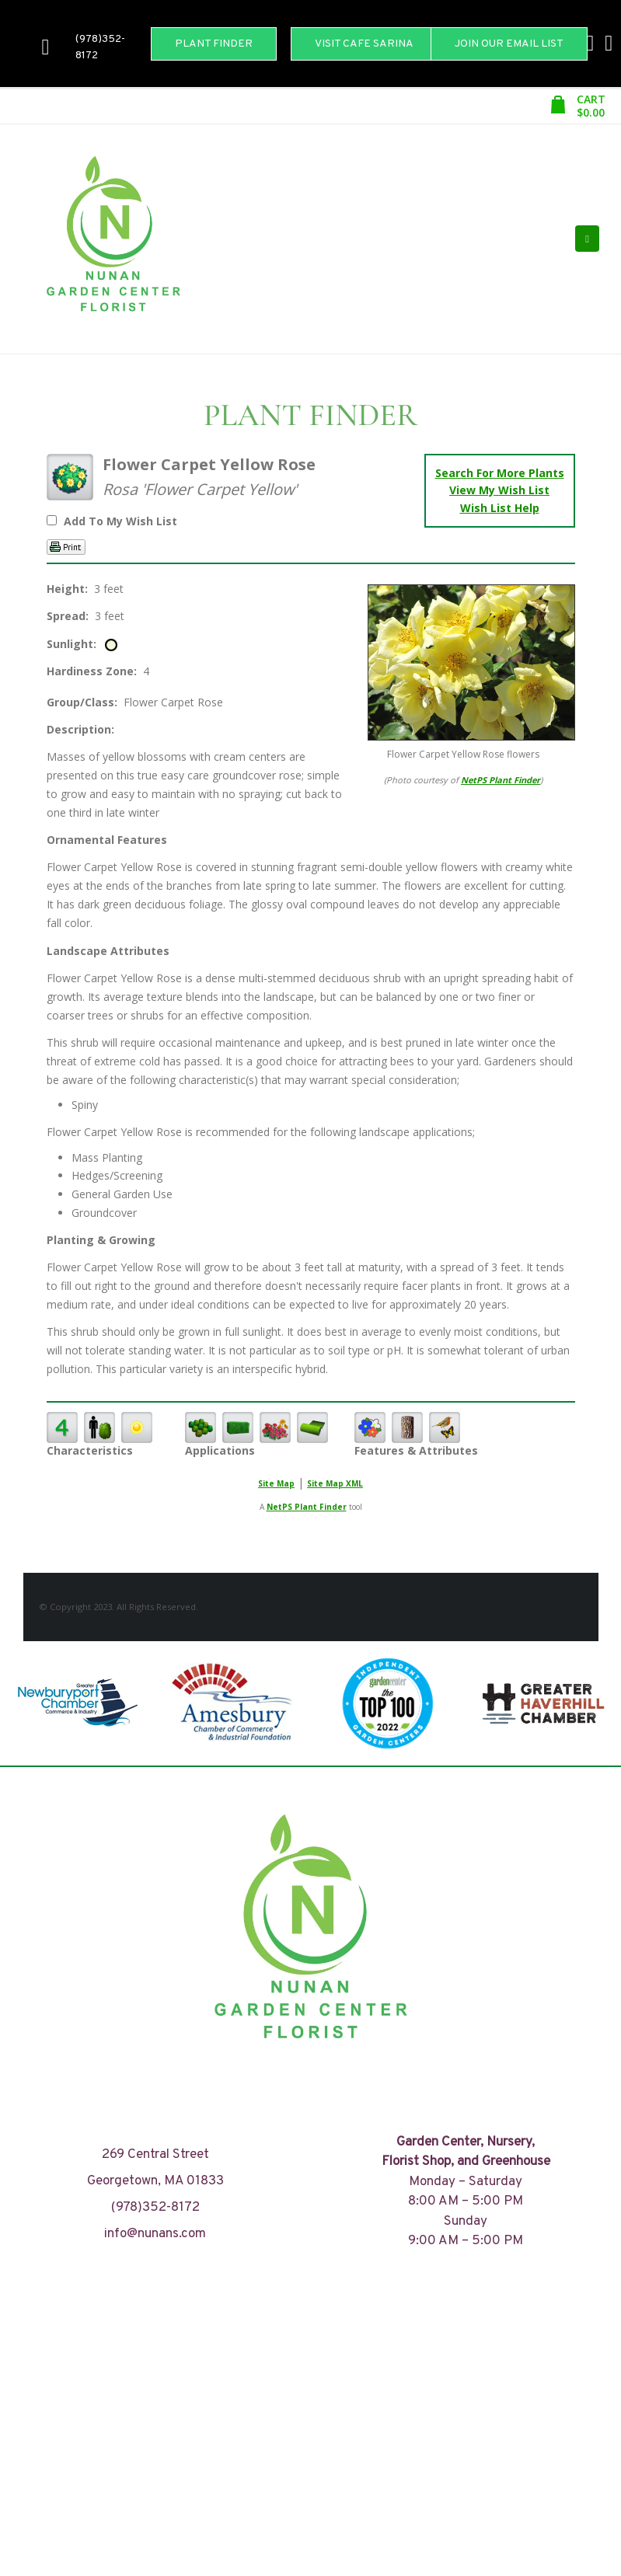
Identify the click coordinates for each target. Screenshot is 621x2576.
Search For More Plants (499, 472)
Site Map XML (335, 1483)
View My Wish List (499, 490)
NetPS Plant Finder (500, 780)
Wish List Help (499, 507)
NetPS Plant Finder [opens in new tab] (307, 1506)
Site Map (276, 1483)
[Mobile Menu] (587, 238)
